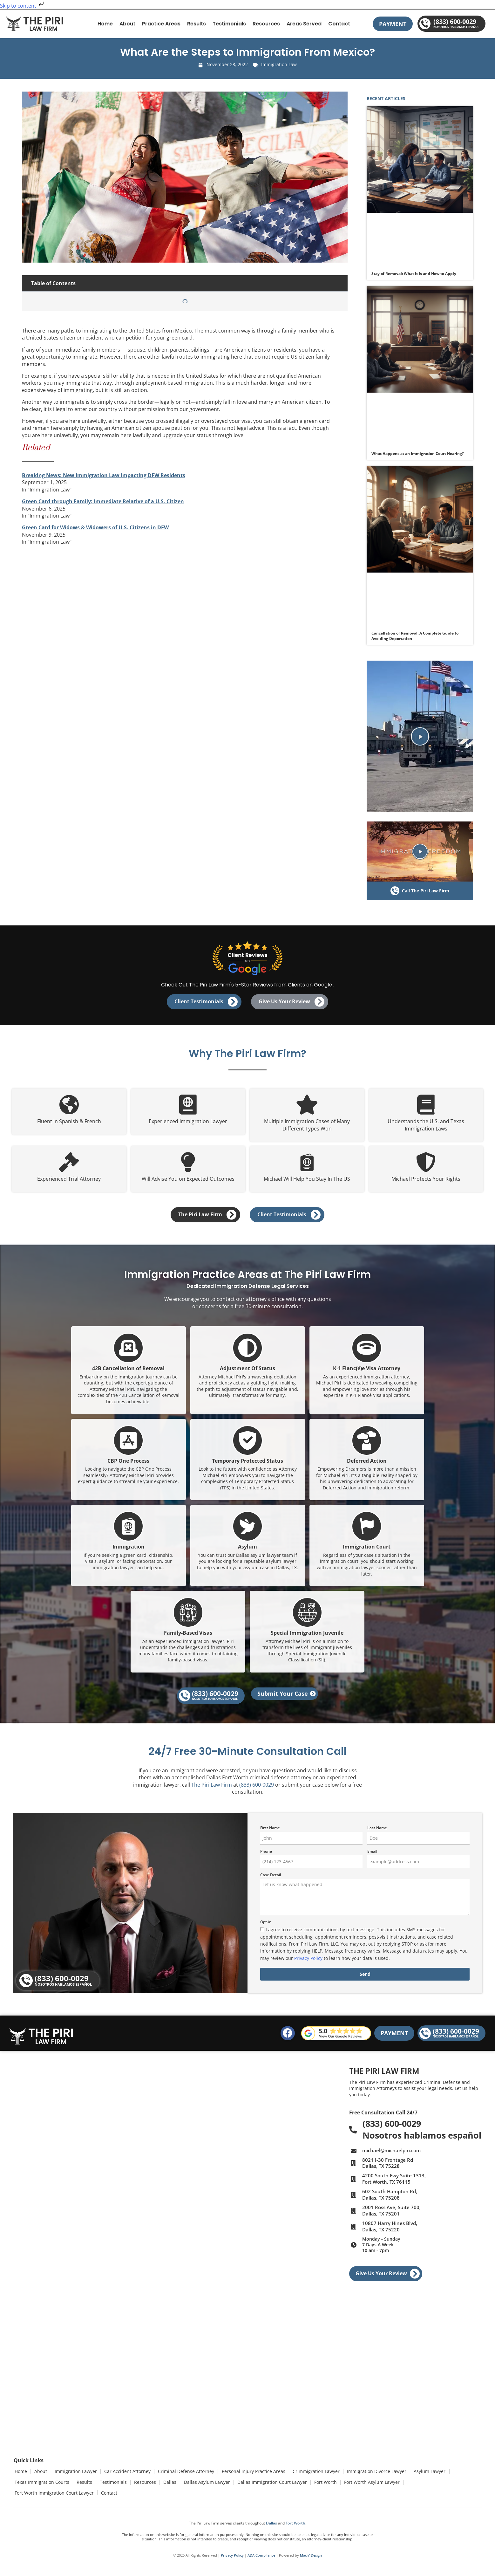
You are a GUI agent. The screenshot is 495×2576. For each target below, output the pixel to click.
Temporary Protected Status (247, 1465)
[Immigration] (128, 1531)
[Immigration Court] (366, 1531)
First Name (270, 1833)
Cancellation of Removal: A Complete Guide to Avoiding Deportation (414, 635)
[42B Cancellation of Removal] (128, 1352)
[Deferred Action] (366, 1445)
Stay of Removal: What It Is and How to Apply (413, 273)
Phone (266, 1857)
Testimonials (229, 23)
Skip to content (22, 5)
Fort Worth (320, 2484)
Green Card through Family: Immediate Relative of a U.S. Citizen (103, 501)
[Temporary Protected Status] (247, 1445)
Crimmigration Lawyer (311, 2476)
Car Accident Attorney (125, 2476)
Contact (339, 23)
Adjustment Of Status (247, 1373)
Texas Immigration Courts (41, 2484)
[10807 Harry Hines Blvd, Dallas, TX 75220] (176, 2412)
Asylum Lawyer (423, 2476)
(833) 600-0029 (256, 1790)
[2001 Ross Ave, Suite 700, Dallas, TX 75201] (176, 2317)
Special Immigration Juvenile (307, 1637)
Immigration (128, 1551)
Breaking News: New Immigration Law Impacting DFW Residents (103, 475)
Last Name (377, 1833)
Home (105, 23)
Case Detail (270, 1881)
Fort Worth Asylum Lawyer (366, 2484)
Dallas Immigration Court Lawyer (267, 2484)
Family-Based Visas (188, 1637)
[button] (420, 736)
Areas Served (304, 23)
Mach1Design (311, 2553)
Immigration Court (366, 1551)
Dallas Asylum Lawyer (203, 2484)
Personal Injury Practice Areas (249, 2476)
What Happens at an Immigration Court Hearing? (417, 453)
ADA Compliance (261, 2553)
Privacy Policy (308, 1964)
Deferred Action (367, 1465)
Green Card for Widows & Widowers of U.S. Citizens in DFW (95, 527)
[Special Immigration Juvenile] (307, 1617)
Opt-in (266, 1927)
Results (196, 23)
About (127, 23)
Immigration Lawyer (74, 2476)
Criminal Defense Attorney (183, 2476)
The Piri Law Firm (211, 1790)
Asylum (247, 1551)
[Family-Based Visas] (188, 1617)
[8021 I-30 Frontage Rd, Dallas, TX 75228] (91, 2119)
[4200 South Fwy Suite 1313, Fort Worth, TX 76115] (256, 2119)
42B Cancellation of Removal (128, 1373)
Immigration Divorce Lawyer (371, 2476)
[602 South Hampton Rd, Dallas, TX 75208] (90, 2218)
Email (372, 1857)
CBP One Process (128, 1465)
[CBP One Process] (128, 1445)
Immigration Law (279, 64)
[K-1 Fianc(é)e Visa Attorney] (366, 1352)
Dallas (166, 2484)
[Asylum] (247, 1531)
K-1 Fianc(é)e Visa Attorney (366, 1373)
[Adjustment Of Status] (247, 1352)
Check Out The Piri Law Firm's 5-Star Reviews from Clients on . (247, 984)
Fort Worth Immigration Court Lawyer (53, 2492)
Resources (266, 23)
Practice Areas (161, 23)
